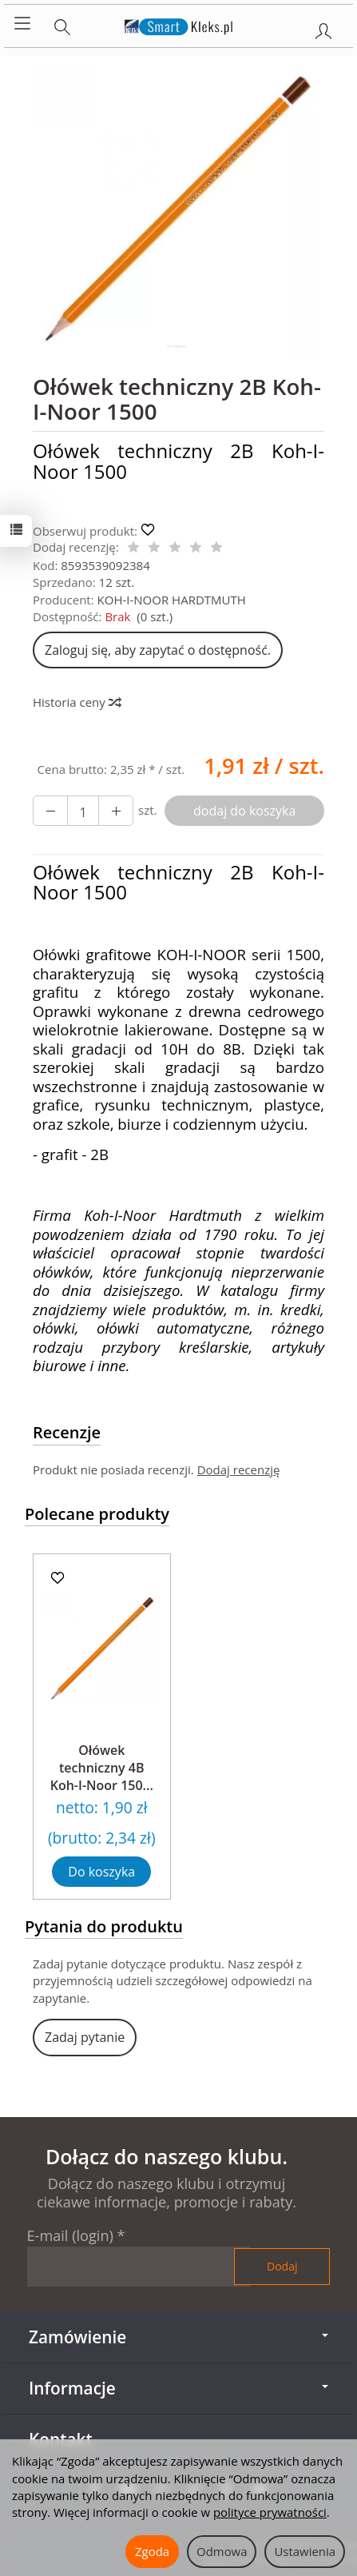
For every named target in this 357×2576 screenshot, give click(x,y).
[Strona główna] (178, 24)
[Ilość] (83, 811)
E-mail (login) (70, 2235)
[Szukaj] (62, 24)
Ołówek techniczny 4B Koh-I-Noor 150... (101, 1767)
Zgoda (152, 2551)
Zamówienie (178, 2337)
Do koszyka (101, 1871)
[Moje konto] (323, 28)
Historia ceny (76, 702)
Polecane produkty (97, 1514)
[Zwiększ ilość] (50, 811)
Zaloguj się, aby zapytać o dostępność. (158, 650)
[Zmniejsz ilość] (115, 811)
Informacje (178, 2388)
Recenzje (67, 1432)
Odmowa (221, 2551)
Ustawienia (304, 2551)
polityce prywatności (270, 2512)
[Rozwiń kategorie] (22, 24)
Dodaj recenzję (238, 1469)
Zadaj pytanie (85, 2037)
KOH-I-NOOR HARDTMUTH (171, 600)
